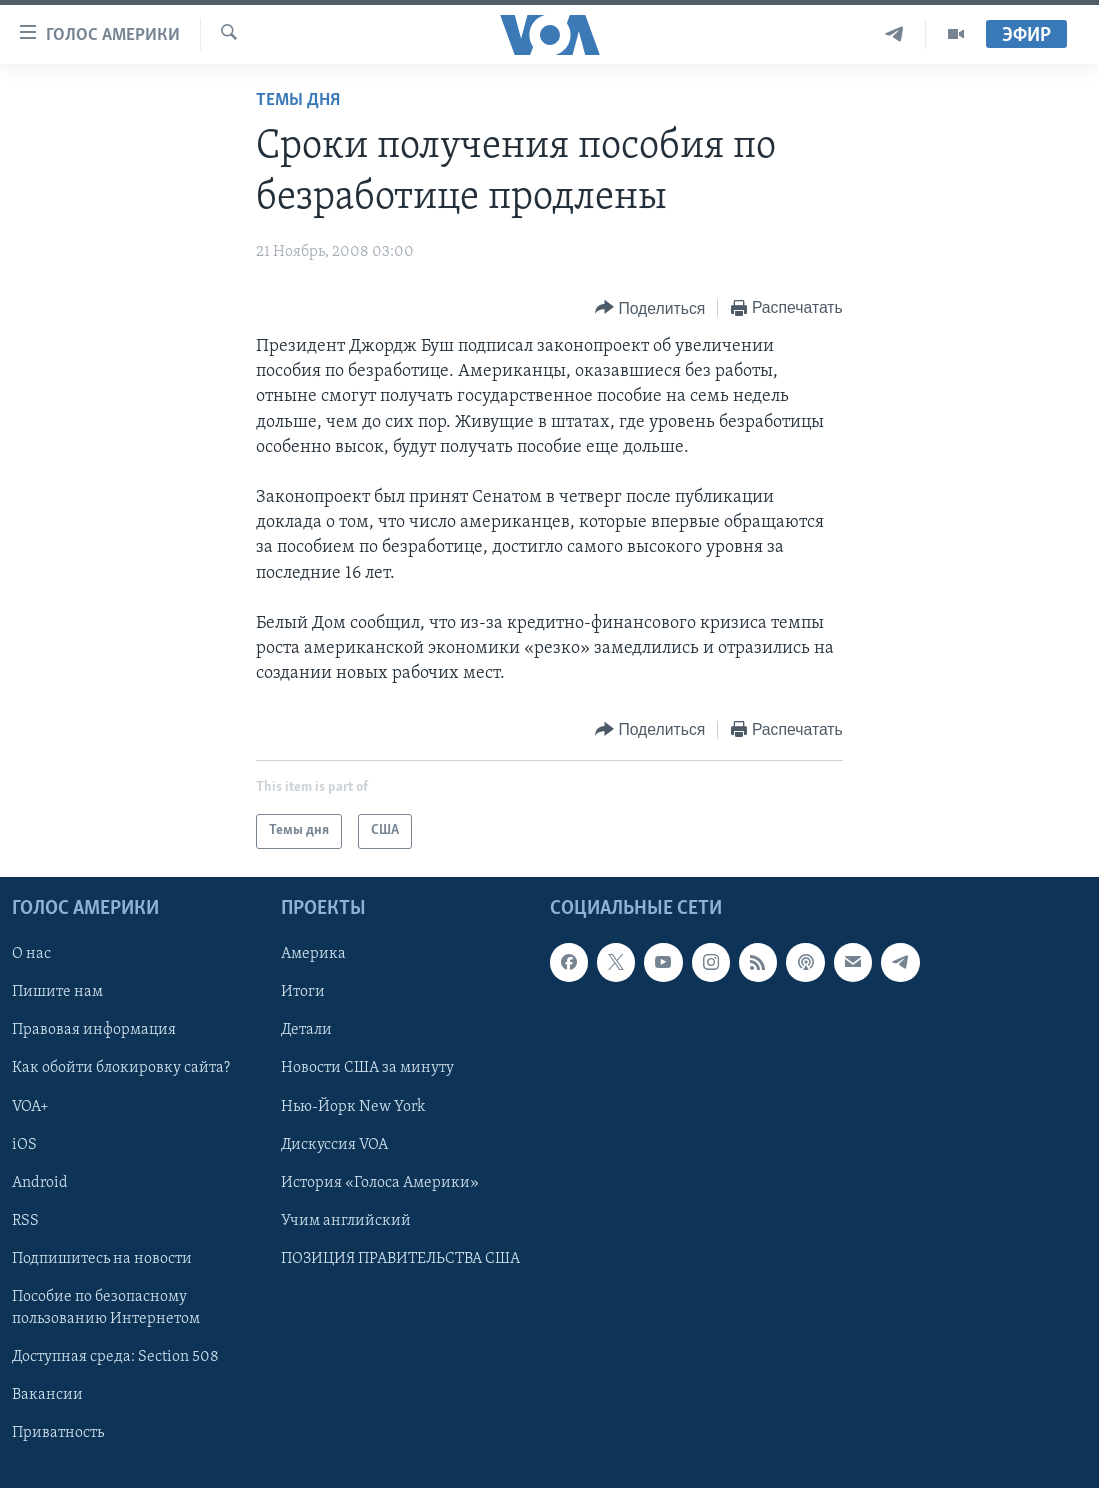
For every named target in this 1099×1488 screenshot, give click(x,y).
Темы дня (298, 100)
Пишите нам (57, 992)
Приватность (58, 1433)
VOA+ (30, 1106)
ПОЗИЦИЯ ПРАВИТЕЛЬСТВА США (400, 1258)
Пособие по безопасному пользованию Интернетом (106, 1307)
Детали (306, 1030)
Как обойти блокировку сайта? (121, 1068)
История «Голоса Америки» (380, 1182)
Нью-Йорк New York (353, 1106)
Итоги (303, 992)
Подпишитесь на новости (102, 1258)
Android (40, 1182)
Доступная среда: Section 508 (115, 1357)
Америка (313, 954)
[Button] (650, 308)
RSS (25, 1220)
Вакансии (47, 1395)
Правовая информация (94, 1030)
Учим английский (346, 1220)
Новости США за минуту (367, 1068)
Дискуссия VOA (334, 1144)
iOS (24, 1144)
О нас (31, 954)
